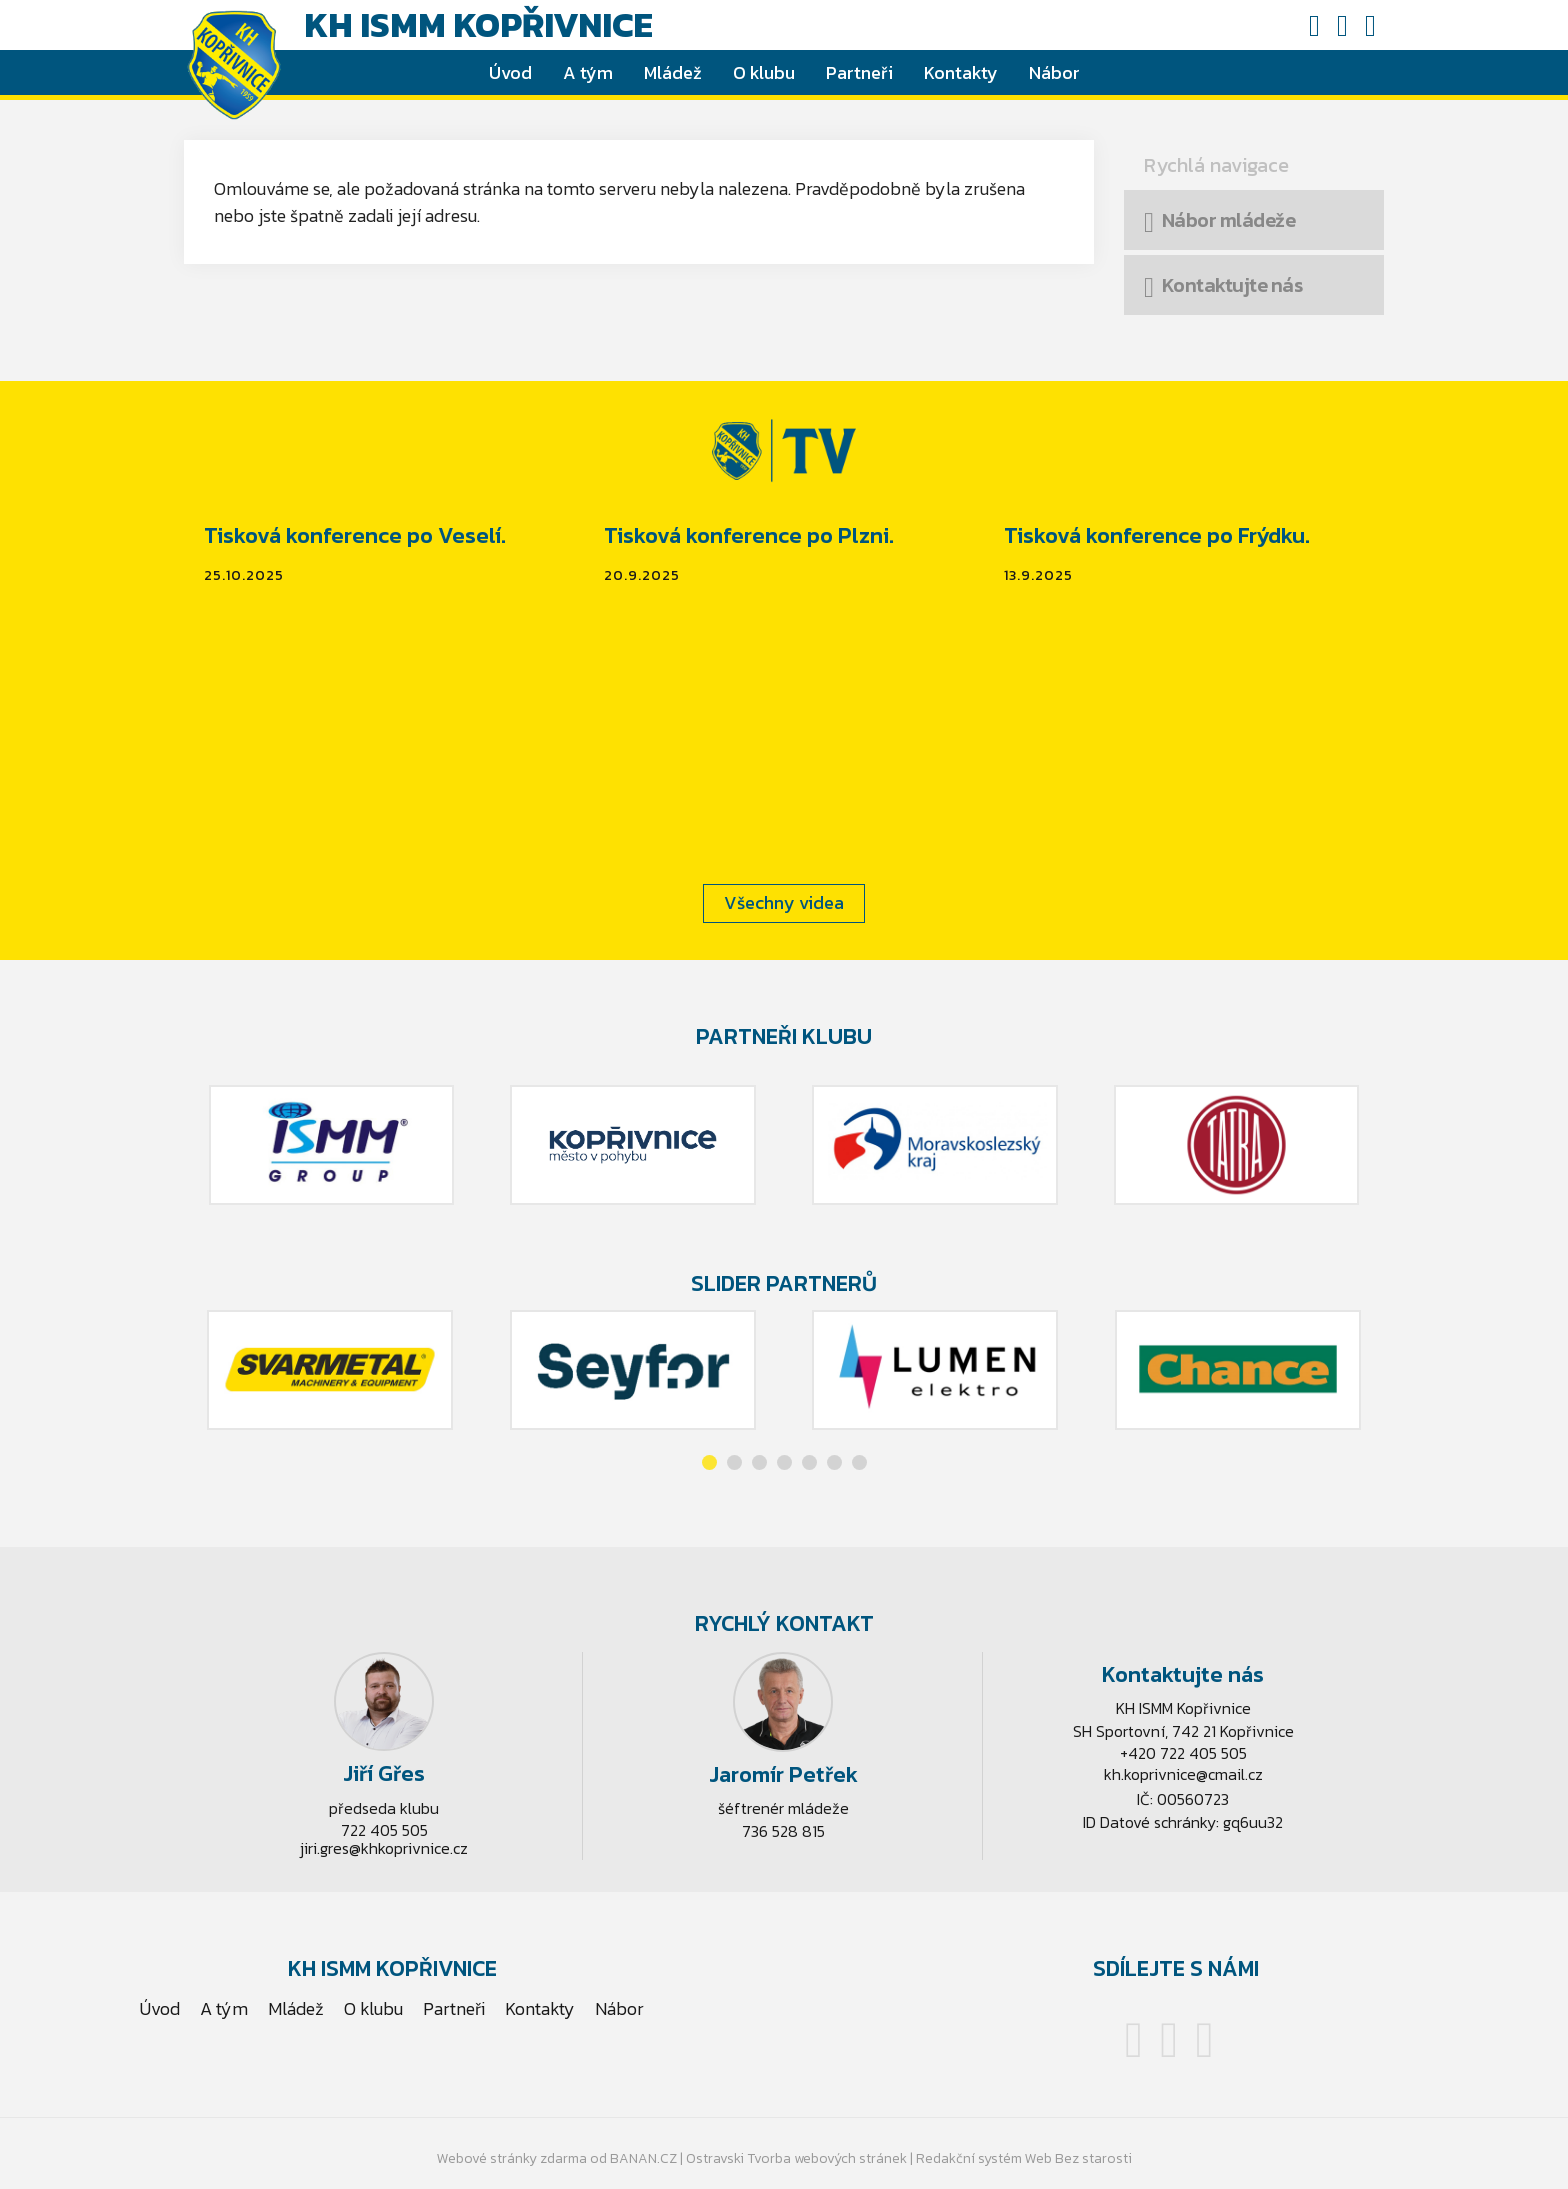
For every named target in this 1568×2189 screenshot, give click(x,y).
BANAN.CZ (643, 2158)
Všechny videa (784, 902)
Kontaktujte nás (1232, 285)
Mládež (673, 72)
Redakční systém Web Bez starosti (1024, 2158)
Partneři (859, 72)
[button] (709, 1462)
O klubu (764, 72)
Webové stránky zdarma (512, 2158)
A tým (588, 72)
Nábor (1054, 72)
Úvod (510, 72)
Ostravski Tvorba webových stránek (796, 2158)
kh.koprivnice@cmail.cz (1183, 1774)
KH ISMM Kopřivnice (478, 25)
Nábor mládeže (1229, 220)
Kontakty (961, 72)
